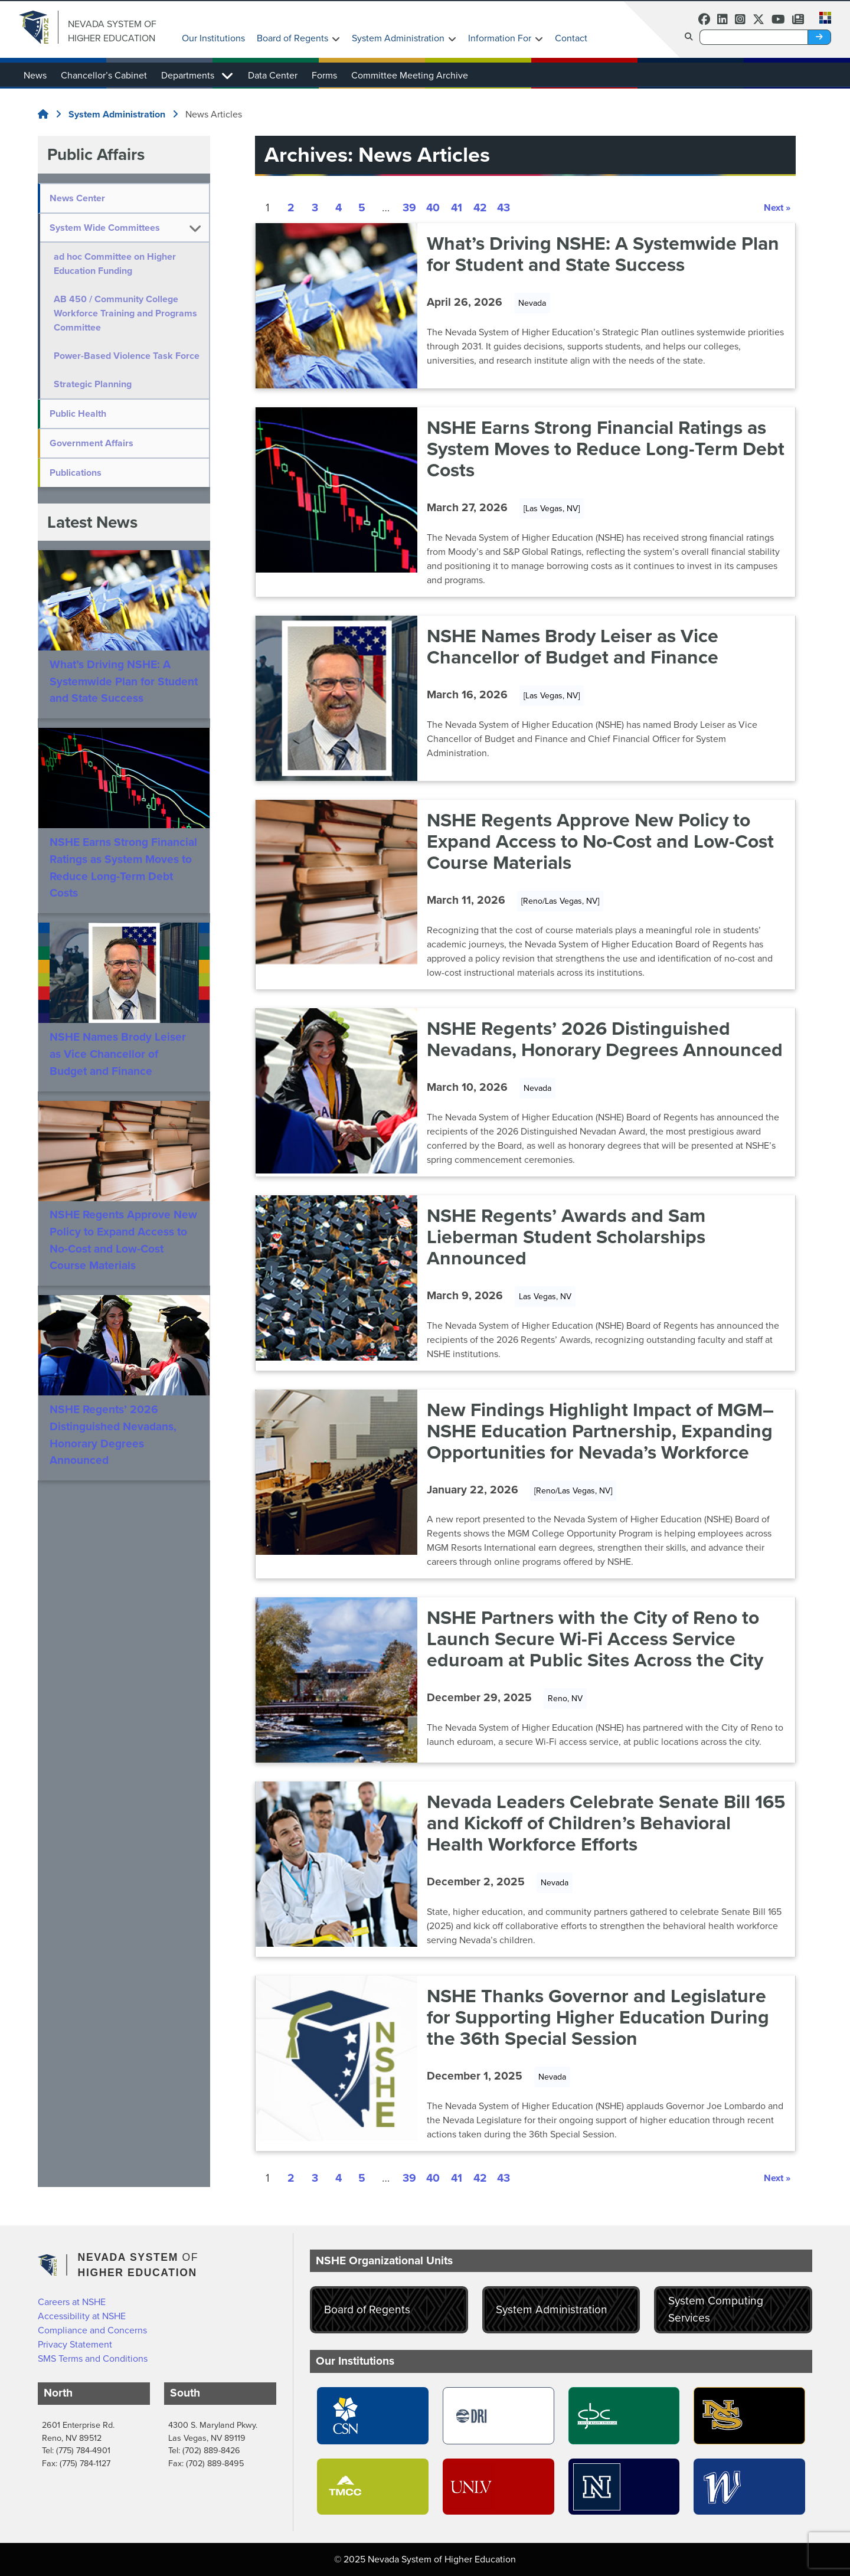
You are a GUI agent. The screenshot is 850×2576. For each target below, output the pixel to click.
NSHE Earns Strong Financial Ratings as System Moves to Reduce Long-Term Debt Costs (123, 882)
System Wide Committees (105, 227)
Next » (777, 207)
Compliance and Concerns (92, 2330)
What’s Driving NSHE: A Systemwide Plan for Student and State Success (124, 695)
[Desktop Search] (753, 37)
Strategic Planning (98, 398)
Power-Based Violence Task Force (118, 363)
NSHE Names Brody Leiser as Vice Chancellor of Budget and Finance (118, 1068)
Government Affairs (91, 457)
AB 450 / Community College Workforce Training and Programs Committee (121, 313)
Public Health (78, 427)
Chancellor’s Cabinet (104, 75)
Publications (76, 486)
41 (457, 208)
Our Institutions (213, 38)
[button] (821, 16)
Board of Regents (292, 38)
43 (503, 208)
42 (480, 208)
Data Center (273, 75)
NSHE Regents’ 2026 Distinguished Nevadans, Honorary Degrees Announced (113, 1449)
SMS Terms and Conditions (93, 2358)
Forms (324, 75)
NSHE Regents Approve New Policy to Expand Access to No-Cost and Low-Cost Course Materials (123, 1254)
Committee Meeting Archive (409, 75)
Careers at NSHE (72, 2302)
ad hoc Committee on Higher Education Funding (120, 263)
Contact (571, 38)
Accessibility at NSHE (82, 2316)
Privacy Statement (75, 2344)
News (35, 75)
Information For (499, 38)
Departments (187, 75)
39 (409, 208)
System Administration (398, 38)
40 (433, 208)
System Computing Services (715, 2309)
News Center (77, 198)
